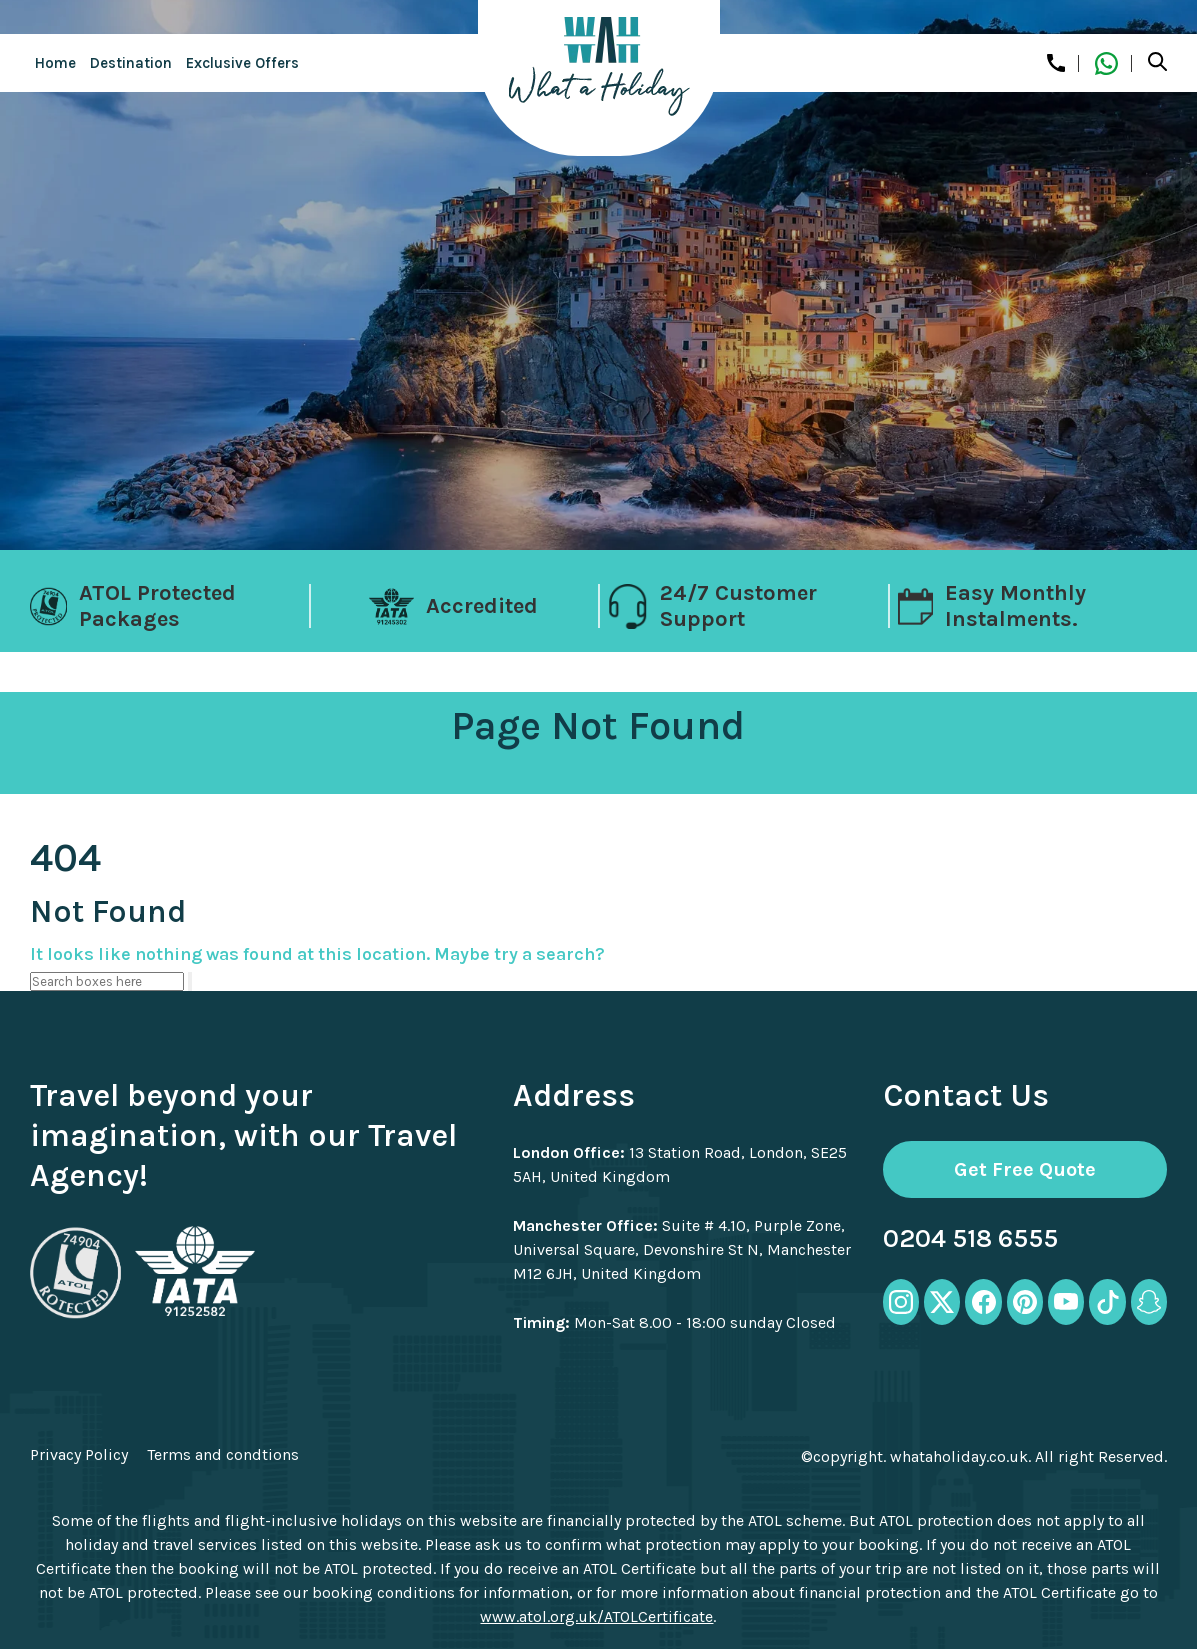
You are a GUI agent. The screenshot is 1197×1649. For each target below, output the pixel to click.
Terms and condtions (223, 1454)
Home (55, 63)
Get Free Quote (1025, 1169)
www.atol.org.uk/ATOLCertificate (596, 1616)
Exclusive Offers (242, 63)
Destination (131, 63)
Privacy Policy (79, 1454)
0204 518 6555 (970, 1238)
